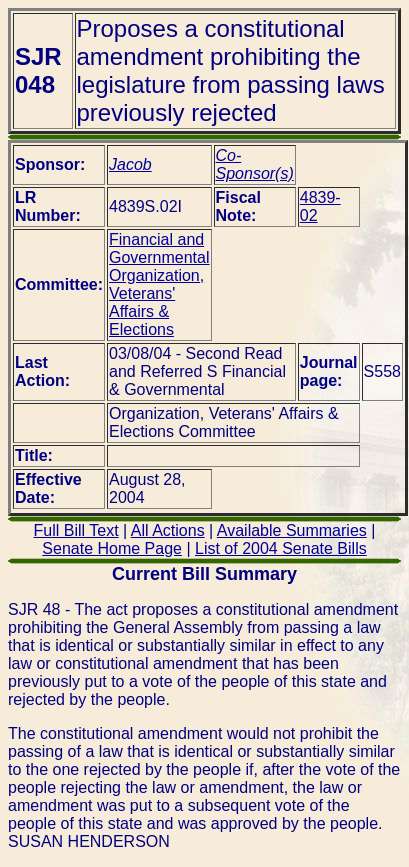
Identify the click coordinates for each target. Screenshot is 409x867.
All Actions (168, 530)
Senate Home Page (112, 548)
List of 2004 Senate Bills (281, 548)
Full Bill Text (76, 530)
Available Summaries (292, 530)
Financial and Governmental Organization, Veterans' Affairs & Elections (159, 284)
